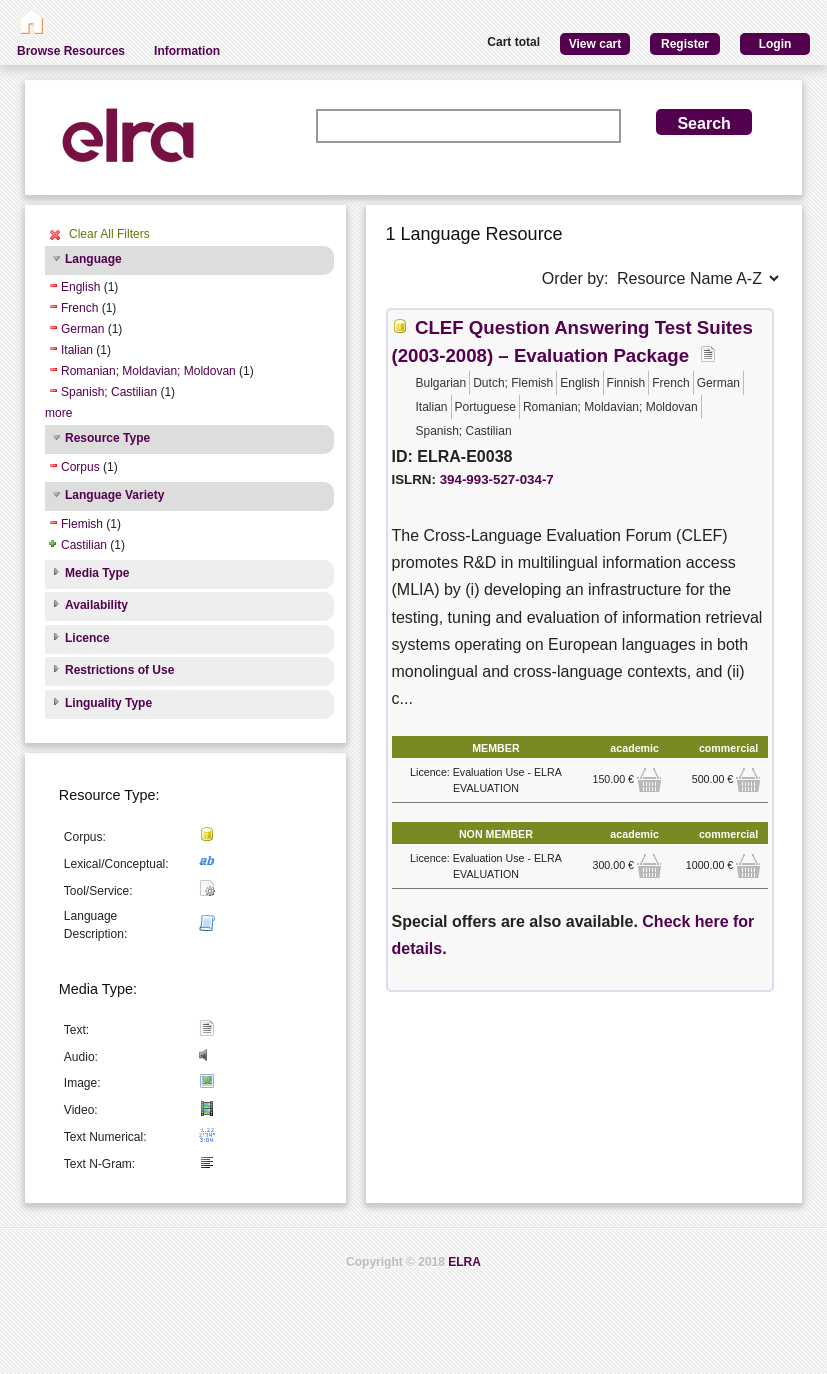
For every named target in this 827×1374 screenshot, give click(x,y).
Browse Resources (71, 51)
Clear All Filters (109, 234)
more (58, 413)
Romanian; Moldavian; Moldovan (148, 371)
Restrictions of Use (119, 670)
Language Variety (114, 495)
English (80, 287)
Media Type (97, 573)
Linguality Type (108, 703)
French (79, 308)
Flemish (82, 524)
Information (187, 51)
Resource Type (107, 438)
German (82, 329)
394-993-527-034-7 (497, 479)
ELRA (464, 1262)
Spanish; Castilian (109, 392)
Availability (96, 605)
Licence (87, 638)
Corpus (80, 467)
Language (93, 259)
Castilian (84, 545)
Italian (77, 350)
